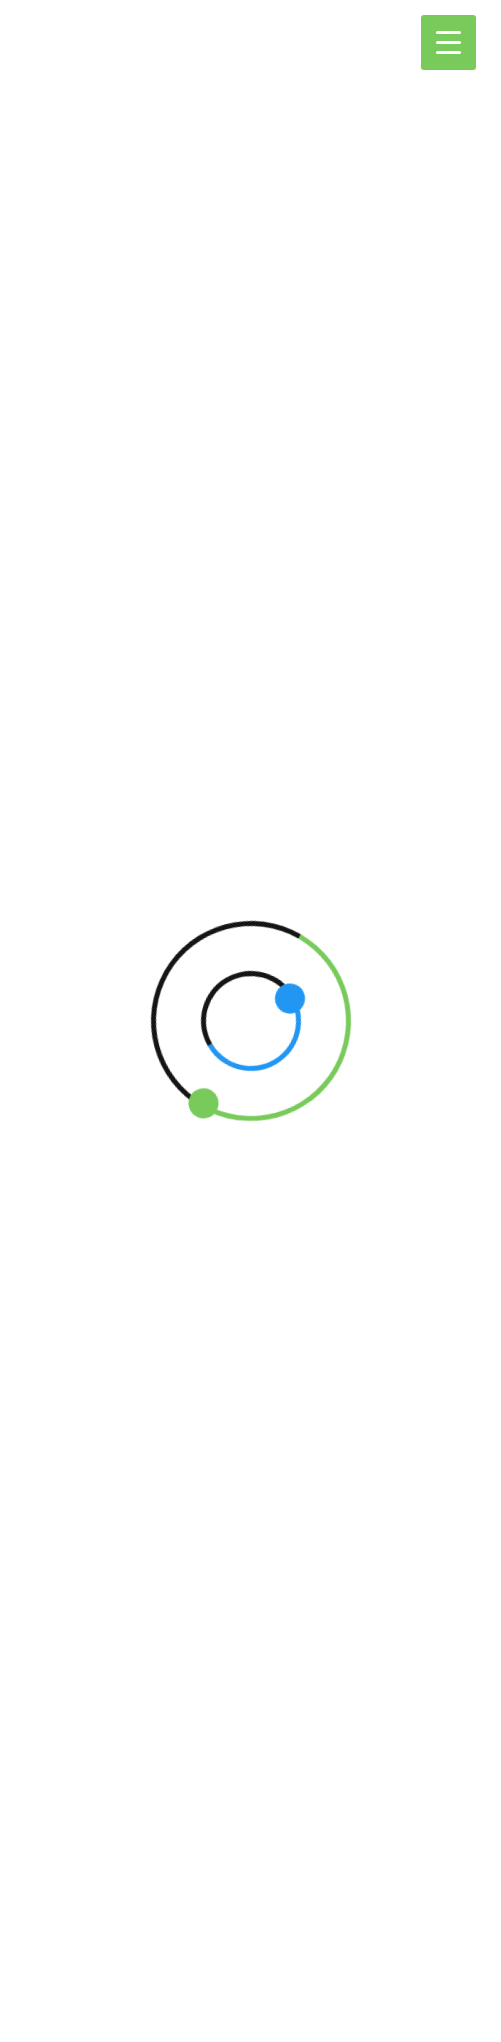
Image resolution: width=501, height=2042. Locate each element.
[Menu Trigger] (448, 42)
